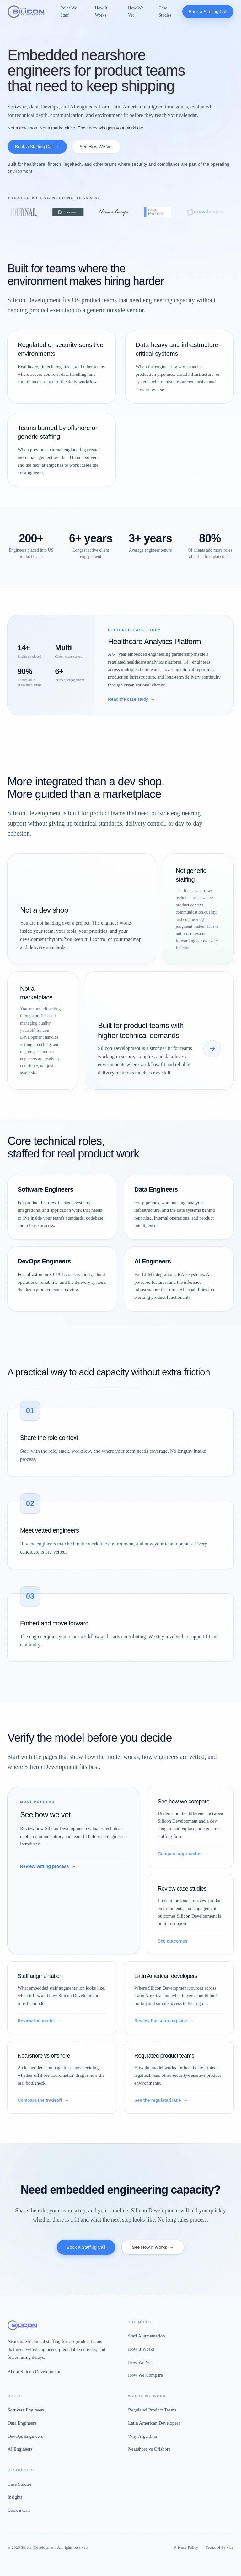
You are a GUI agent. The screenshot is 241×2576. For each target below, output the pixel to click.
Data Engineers (22, 2423)
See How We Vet (96, 146)
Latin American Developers (154, 2423)
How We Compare (145, 2375)
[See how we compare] (212, 1048)
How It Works (101, 11)
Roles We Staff (68, 11)
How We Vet (135, 11)
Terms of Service (219, 2547)
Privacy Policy (186, 2547)
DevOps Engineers (25, 2436)
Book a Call (19, 2510)
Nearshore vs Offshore (149, 2449)
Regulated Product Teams (152, 2409)
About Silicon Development (34, 2371)
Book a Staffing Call (208, 11)
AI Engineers (20, 2449)
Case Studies (164, 11)
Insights (15, 2497)
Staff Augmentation (146, 2335)
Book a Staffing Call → (37, 146)
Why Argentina (142, 2436)
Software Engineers (26, 2409)
